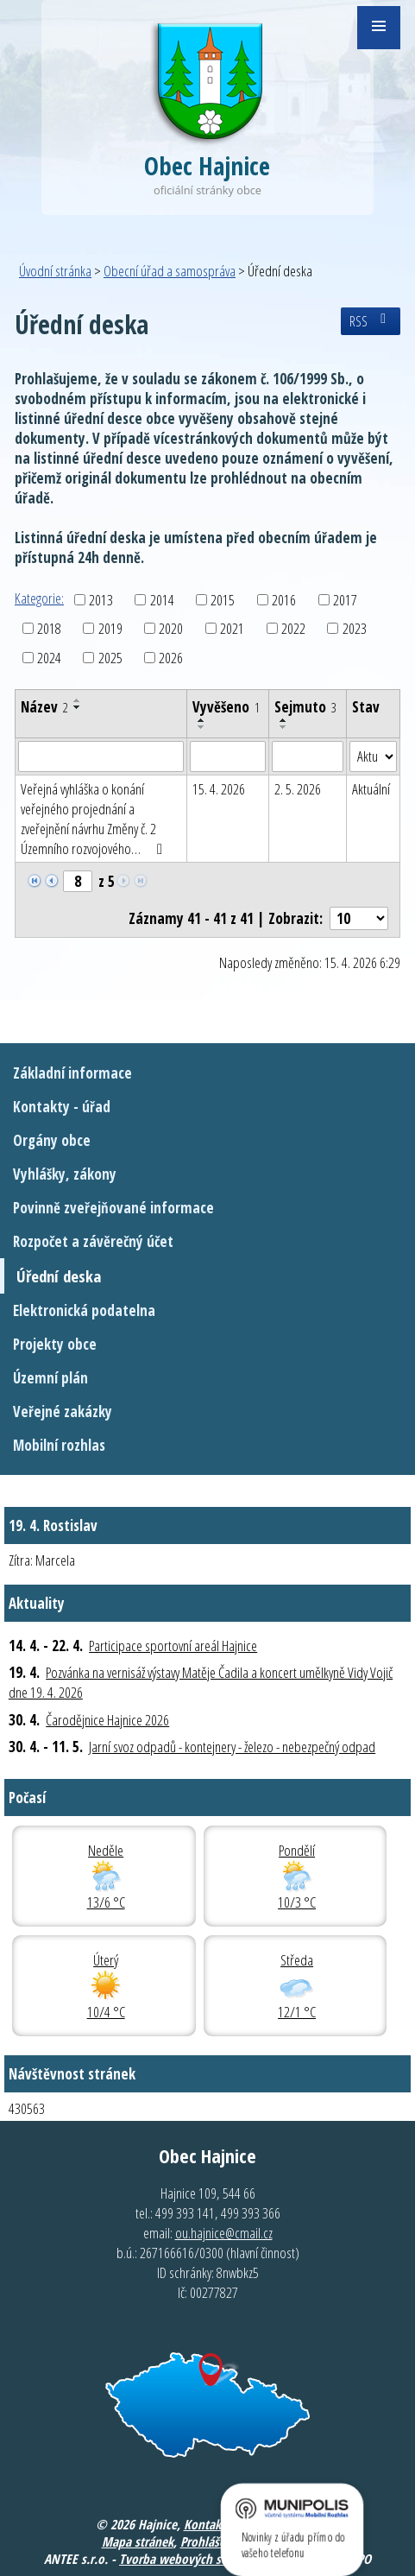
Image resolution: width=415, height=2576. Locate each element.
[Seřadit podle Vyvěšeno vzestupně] (201, 720)
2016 (284, 600)
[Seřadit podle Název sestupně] (77, 707)
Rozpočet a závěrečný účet (93, 1241)
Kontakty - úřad (61, 1107)
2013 (101, 600)
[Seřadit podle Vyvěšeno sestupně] (201, 727)
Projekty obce (55, 1344)
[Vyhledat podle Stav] (373, 756)
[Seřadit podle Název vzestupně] (77, 700)
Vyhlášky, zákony (64, 1174)
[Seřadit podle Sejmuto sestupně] (283, 727)
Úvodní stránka (55, 271)
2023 (355, 628)
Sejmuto (305, 707)
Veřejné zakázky (62, 1411)
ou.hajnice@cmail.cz (224, 2233)
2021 (232, 628)
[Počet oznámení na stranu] (359, 918)
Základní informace (72, 1073)
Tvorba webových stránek (187, 2558)
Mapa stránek (137, 2541)
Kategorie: (39, 598)
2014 (162, 600)
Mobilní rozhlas (59, 1445)
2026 (171, 658)
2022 (293, 628)
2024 (49, 658)
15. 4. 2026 (218, 789)
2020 (171, 628)
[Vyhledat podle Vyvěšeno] (228, 756)
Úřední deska (58, 1276)
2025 (110, 658)
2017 (345, 600)
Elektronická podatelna (84, 1310)
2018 (49, 628)
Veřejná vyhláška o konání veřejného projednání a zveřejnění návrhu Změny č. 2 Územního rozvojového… (95, 818)
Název (44, 707)
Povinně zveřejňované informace (113, 1208)
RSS (370, 321)
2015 (223, 600)
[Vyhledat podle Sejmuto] (307, 756)
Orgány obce (52, 1140)
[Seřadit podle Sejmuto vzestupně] (283, 720)
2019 (110, 628)
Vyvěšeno (226, 707)
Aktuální (371, 789)
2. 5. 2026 (297, 789)
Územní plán (50, 1378)
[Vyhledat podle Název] (101, 756)
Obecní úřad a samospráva (170, 271)
